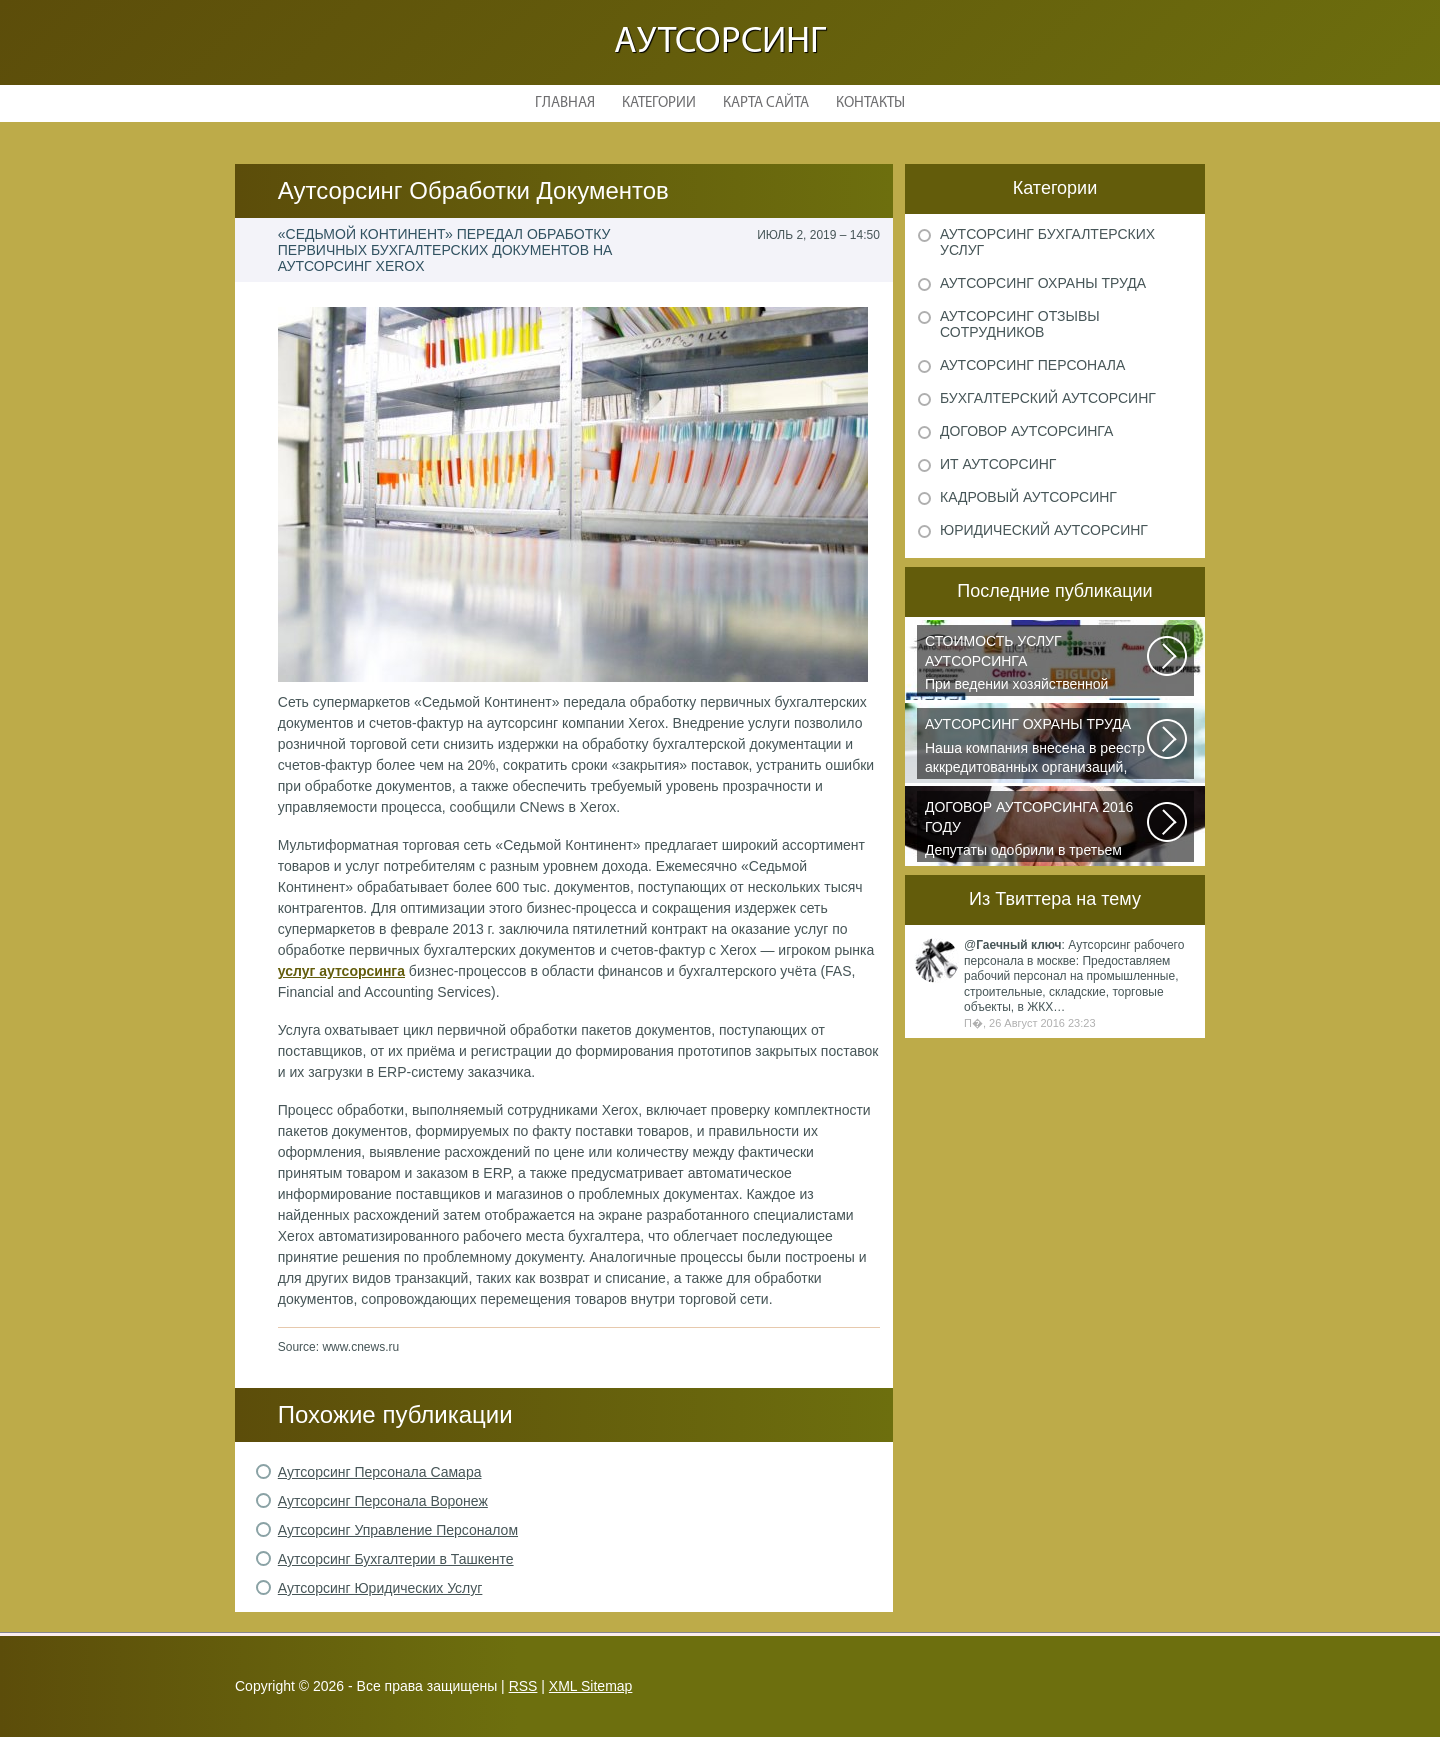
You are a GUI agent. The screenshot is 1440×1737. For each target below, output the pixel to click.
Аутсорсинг (720, 42)
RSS (523, 1686)
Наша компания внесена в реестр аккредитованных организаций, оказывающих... (1037, 747)
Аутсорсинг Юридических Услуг (380, 1588)
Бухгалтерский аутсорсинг (1048, 398)
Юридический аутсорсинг (1044, 530)
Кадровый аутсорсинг (1028, 497)
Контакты (870, 103)
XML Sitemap (591, 1686)
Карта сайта (766, 103)
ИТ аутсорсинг (998, 464)
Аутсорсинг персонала (1032, 365)
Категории (659, 103)
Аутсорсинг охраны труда (1043, 283)
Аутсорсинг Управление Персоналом (398, 1530)
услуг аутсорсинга (341, 971)
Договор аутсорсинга (1026, 431)
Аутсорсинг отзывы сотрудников (1020, 324)
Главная (565, 103)
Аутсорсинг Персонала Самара (380, 1472)
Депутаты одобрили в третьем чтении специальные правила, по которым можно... (1037, 830)
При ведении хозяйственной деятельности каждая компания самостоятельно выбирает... (1037, 664)
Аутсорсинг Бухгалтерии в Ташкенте (396, 1559)
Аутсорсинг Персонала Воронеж (383, 1501)
